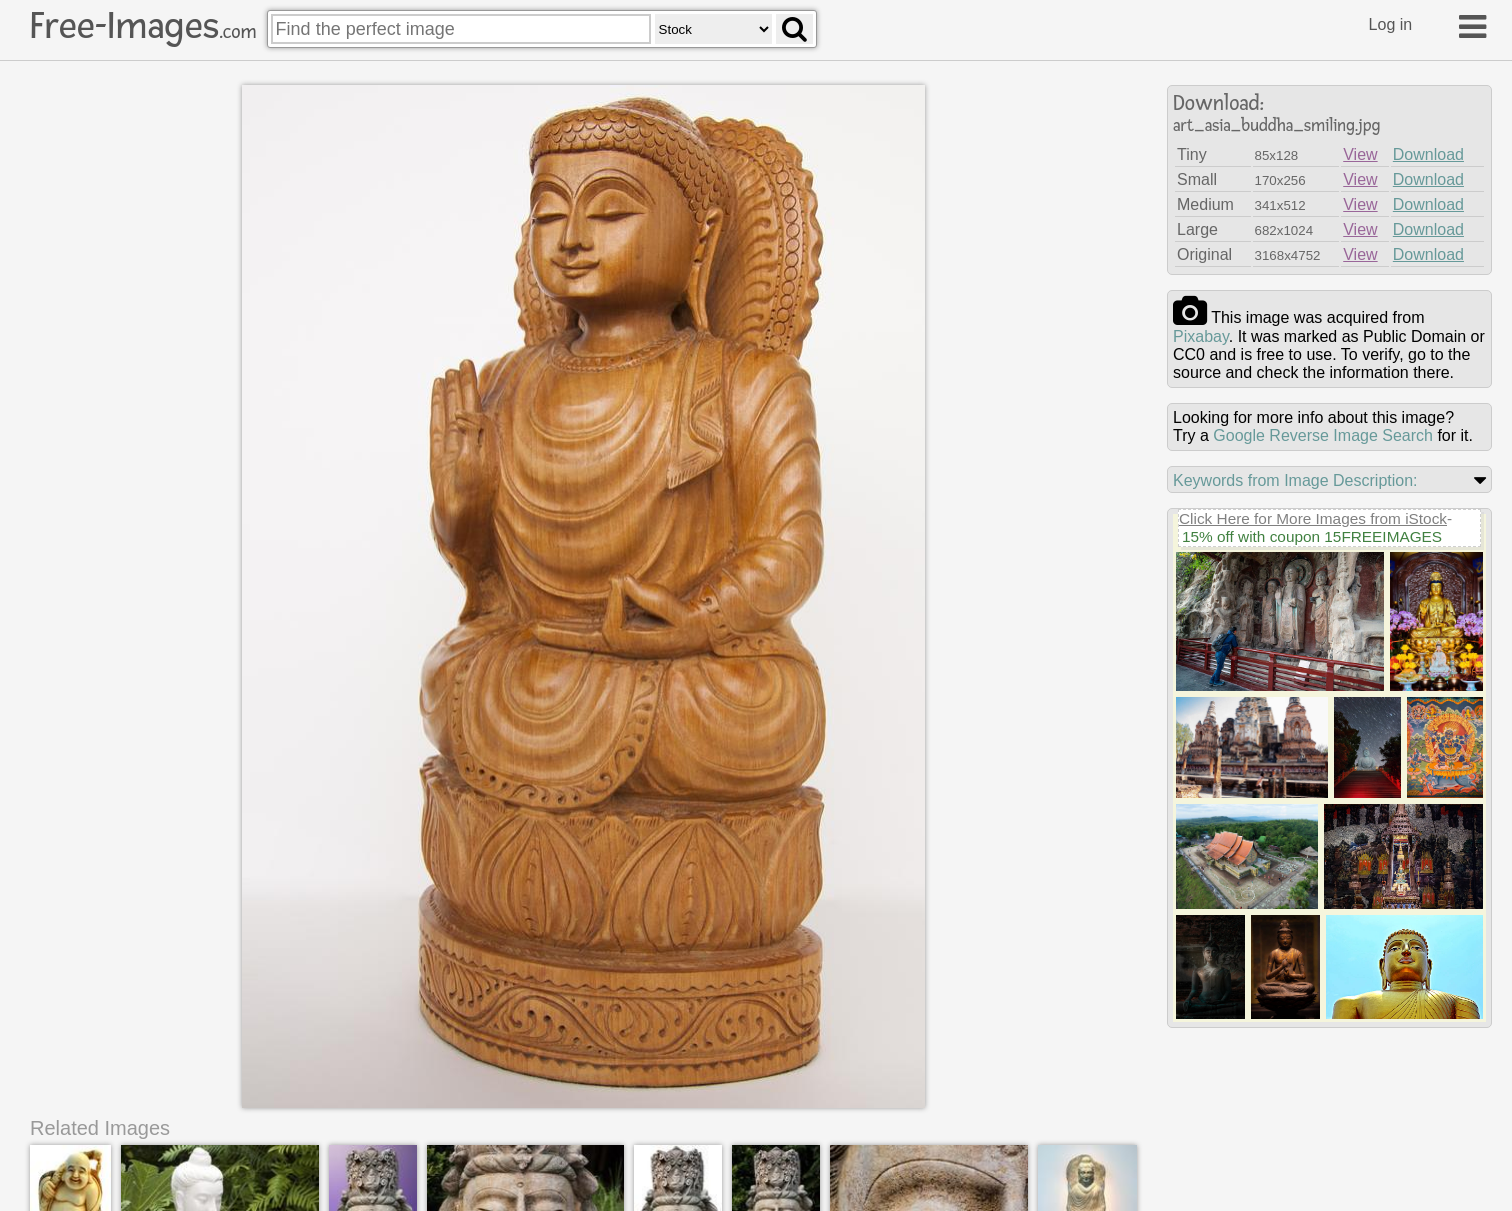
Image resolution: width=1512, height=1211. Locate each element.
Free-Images (143, 26)
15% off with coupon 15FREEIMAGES (1312, 536)
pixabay (1201, 336)
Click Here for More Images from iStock (1313, 518)
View (1360, 154)
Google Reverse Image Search (1323, 435)
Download (1428, 154)
